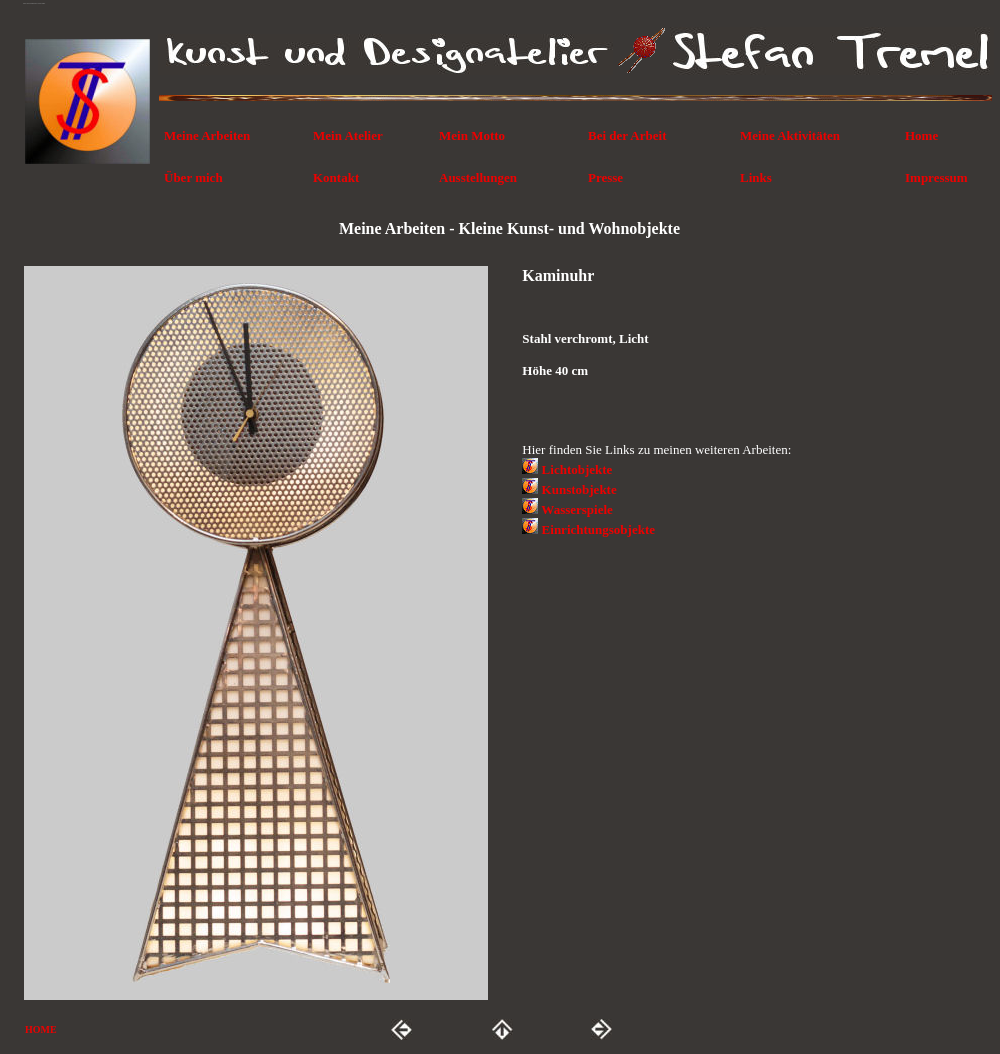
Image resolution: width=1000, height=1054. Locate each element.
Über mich (193, 177)
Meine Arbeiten (207, 135)
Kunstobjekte (579, 489)
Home (921, 135)
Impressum (936, 177)
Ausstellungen (478, 177)
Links (756, 177)
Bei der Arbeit (627, 135)
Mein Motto (472, 135)
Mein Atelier (348, 135)
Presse (605, 177)
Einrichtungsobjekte (598, 529)
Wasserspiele (577, 509)
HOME (41, 1029)
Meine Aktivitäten (790, 135)
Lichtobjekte (577, 469)
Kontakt (336, 177)
